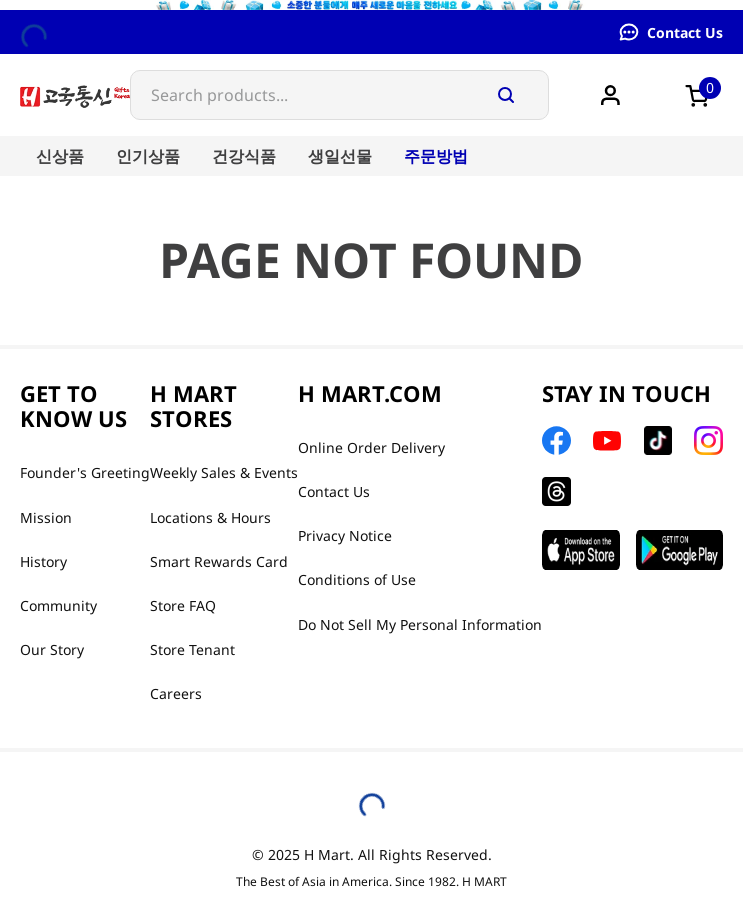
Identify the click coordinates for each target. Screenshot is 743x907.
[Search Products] (506, 94)
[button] (703, 95)
